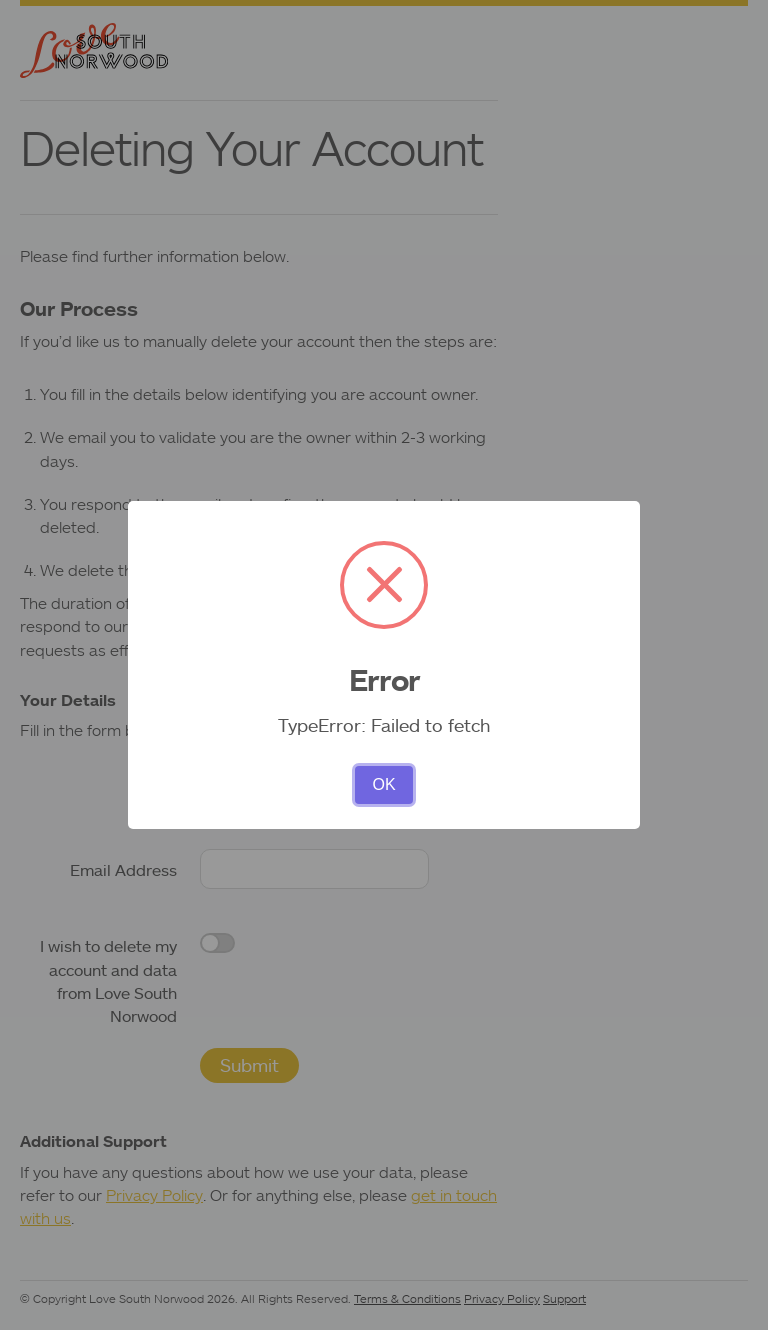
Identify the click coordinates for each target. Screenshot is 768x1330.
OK (383, 784)
